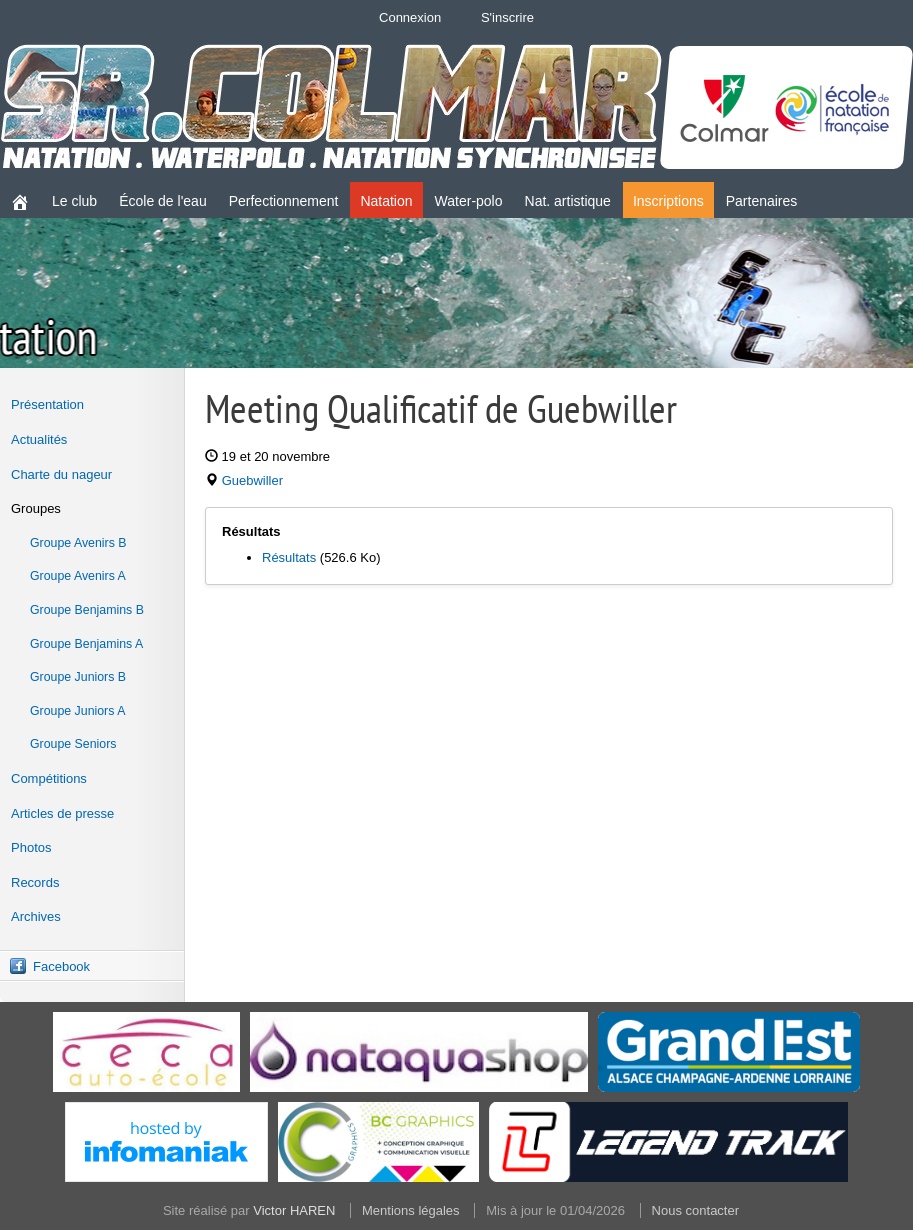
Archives (36, 916)
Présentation (47, 404)
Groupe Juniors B (78, 677)
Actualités (39, 439)
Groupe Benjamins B (87, 610)
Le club (74, 201)
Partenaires (762, 201)
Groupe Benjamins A (86, 644)
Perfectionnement (284, 201)
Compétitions (49, 778)
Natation (386, 201)
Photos (31, 847)
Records (35, 882)
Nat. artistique (568, 201)
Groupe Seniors (73, 744)
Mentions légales (411, 1210)
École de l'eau (163, 201)
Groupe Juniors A (77, 711)
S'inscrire (507, 17)
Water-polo (469, 201)
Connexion (410, 17)
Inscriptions (668, 201)
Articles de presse (62, 813)
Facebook (61, 966)
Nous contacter (695, 1210)
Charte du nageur (61, 474)
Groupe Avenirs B (78, 543)
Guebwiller (252, 480)
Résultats (289, 557)
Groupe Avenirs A (78, 576)
